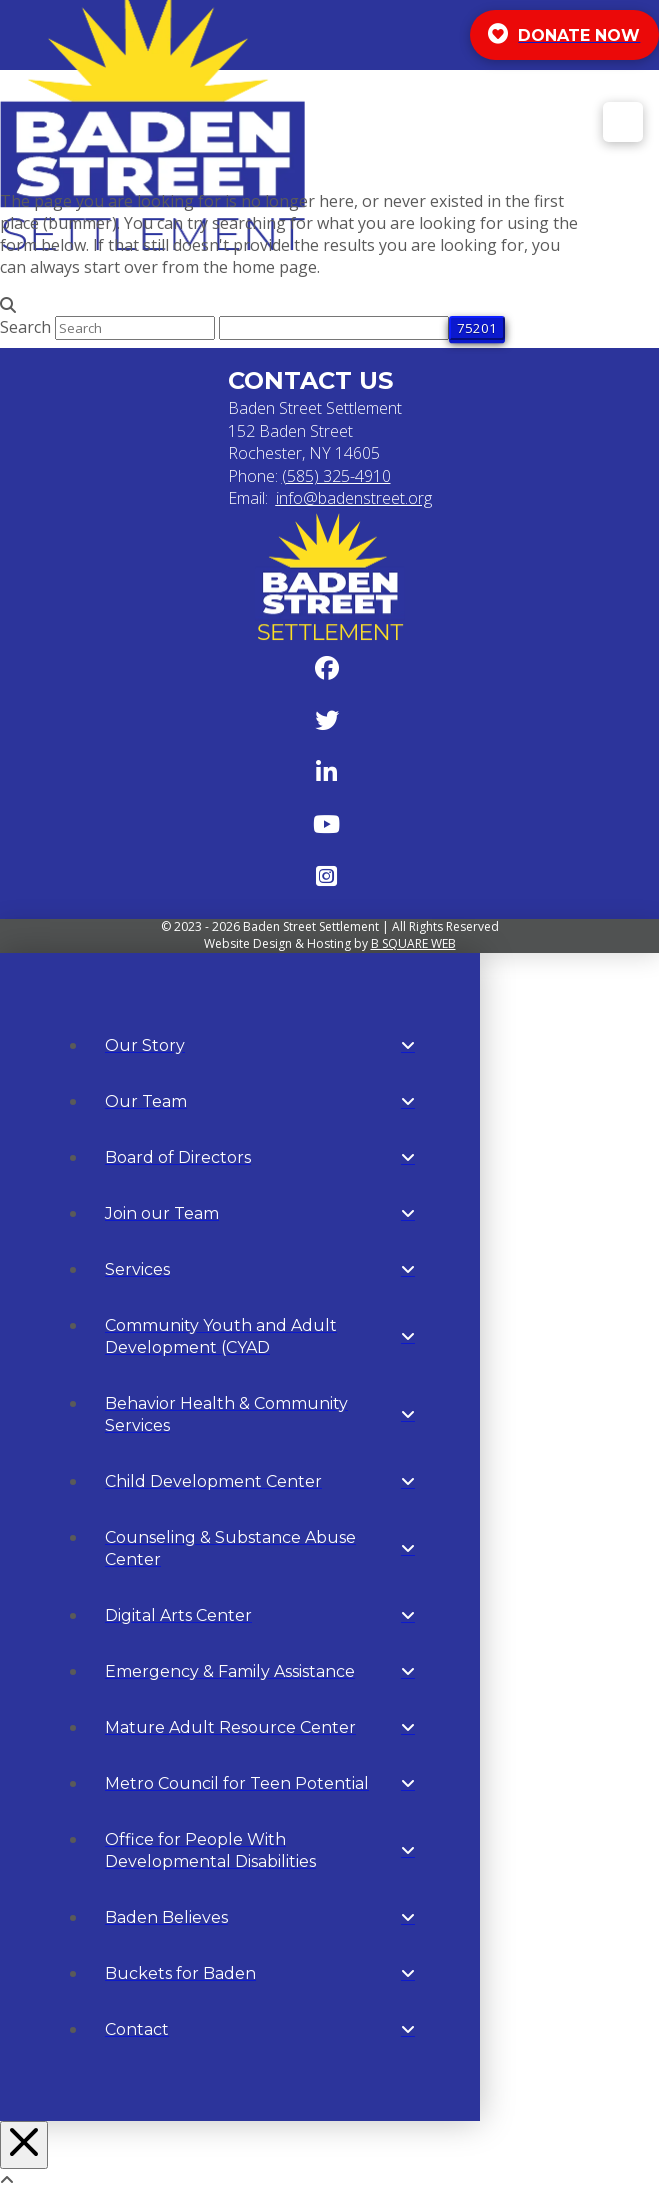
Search (25, 327)
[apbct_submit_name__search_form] (477, 328)
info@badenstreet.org (354, 498)
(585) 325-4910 (336, 476)
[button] (623, 122)
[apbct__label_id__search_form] (334, 328)
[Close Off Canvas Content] (24, 2145)
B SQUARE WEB (413, 943)
